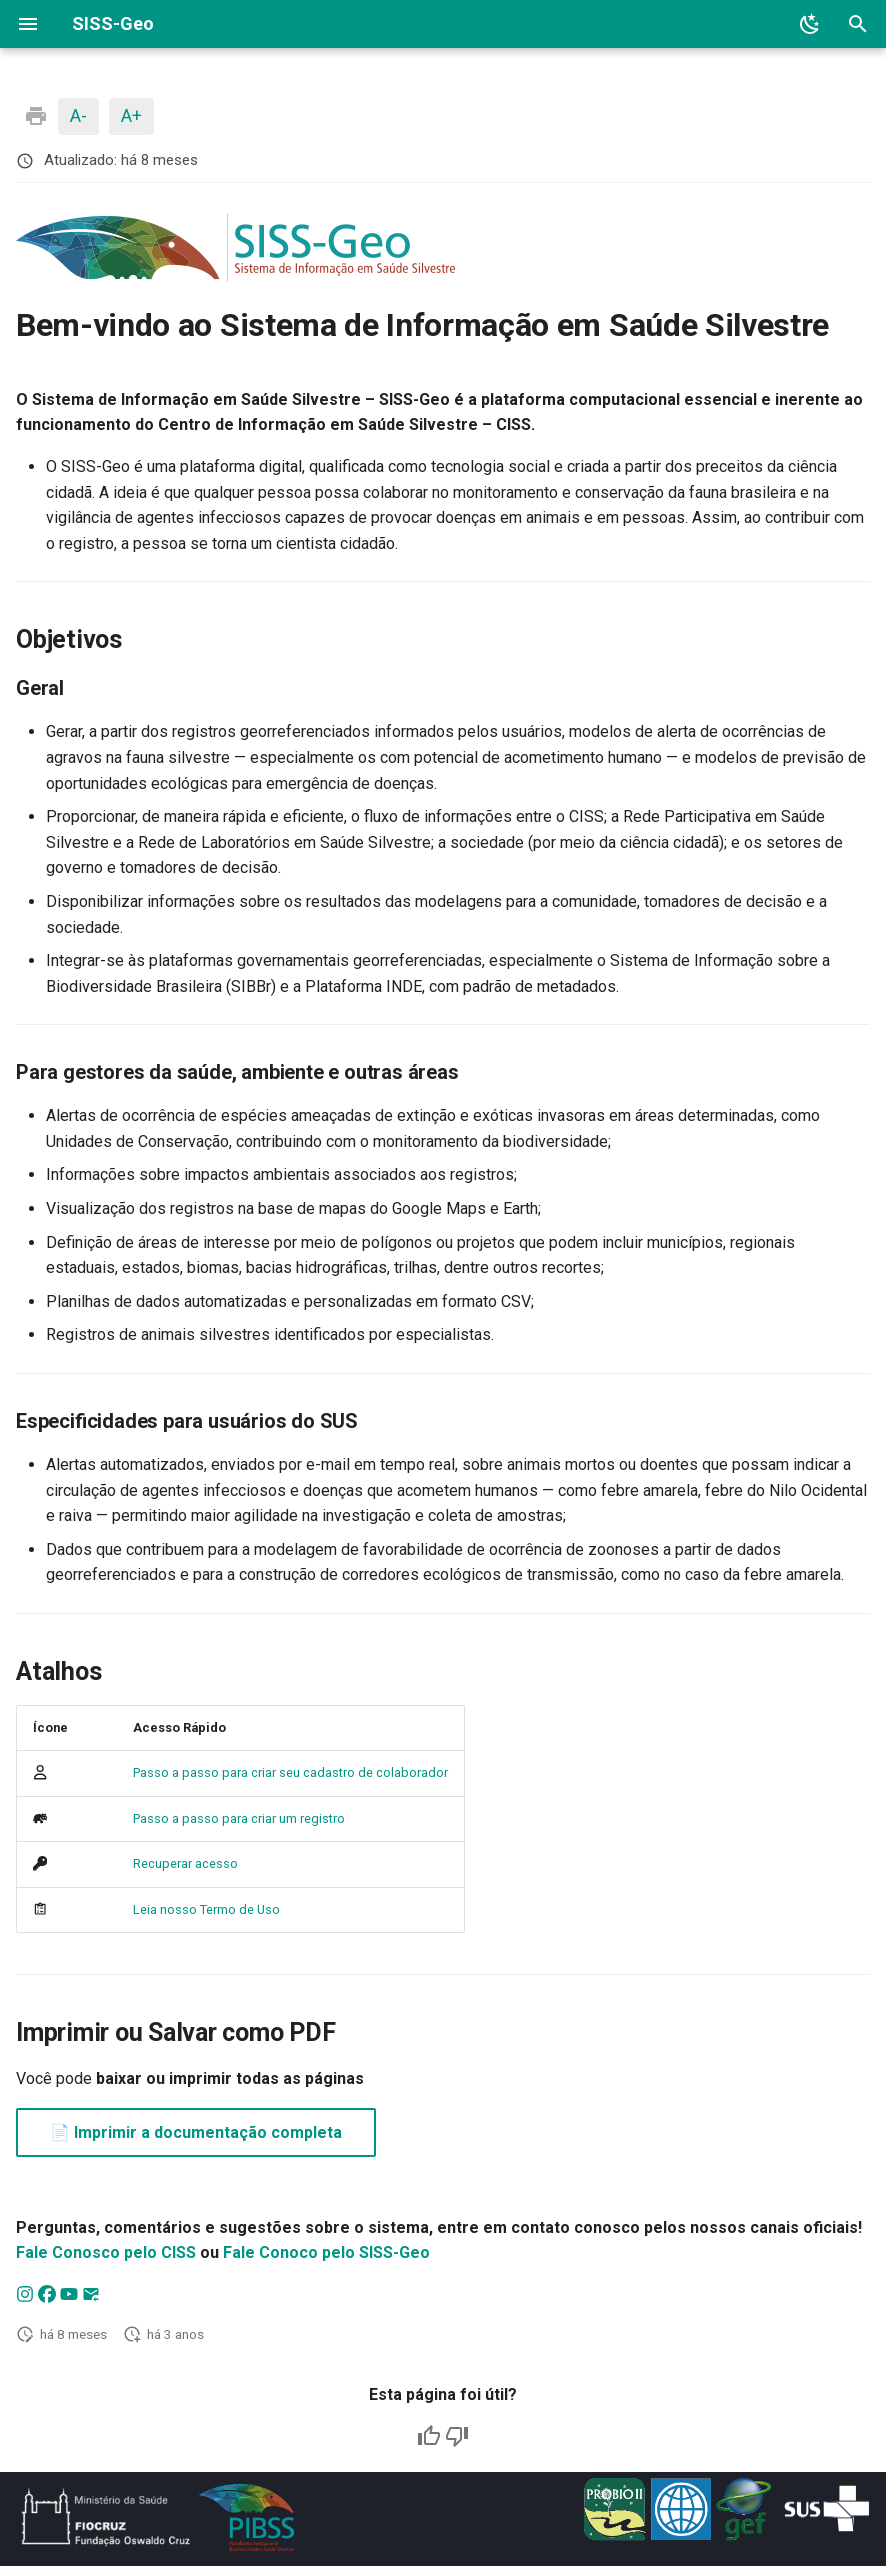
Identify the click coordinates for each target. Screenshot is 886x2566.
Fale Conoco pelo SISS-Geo (326, 2252)
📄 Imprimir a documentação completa (196, 2132)
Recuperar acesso (185, 1863)
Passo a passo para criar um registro (239, 1818)
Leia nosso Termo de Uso (206, 1909)
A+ (131, 115)
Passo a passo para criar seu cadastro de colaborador (290, 1772)
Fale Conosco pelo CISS (106, 2252)
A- (78, 115)
